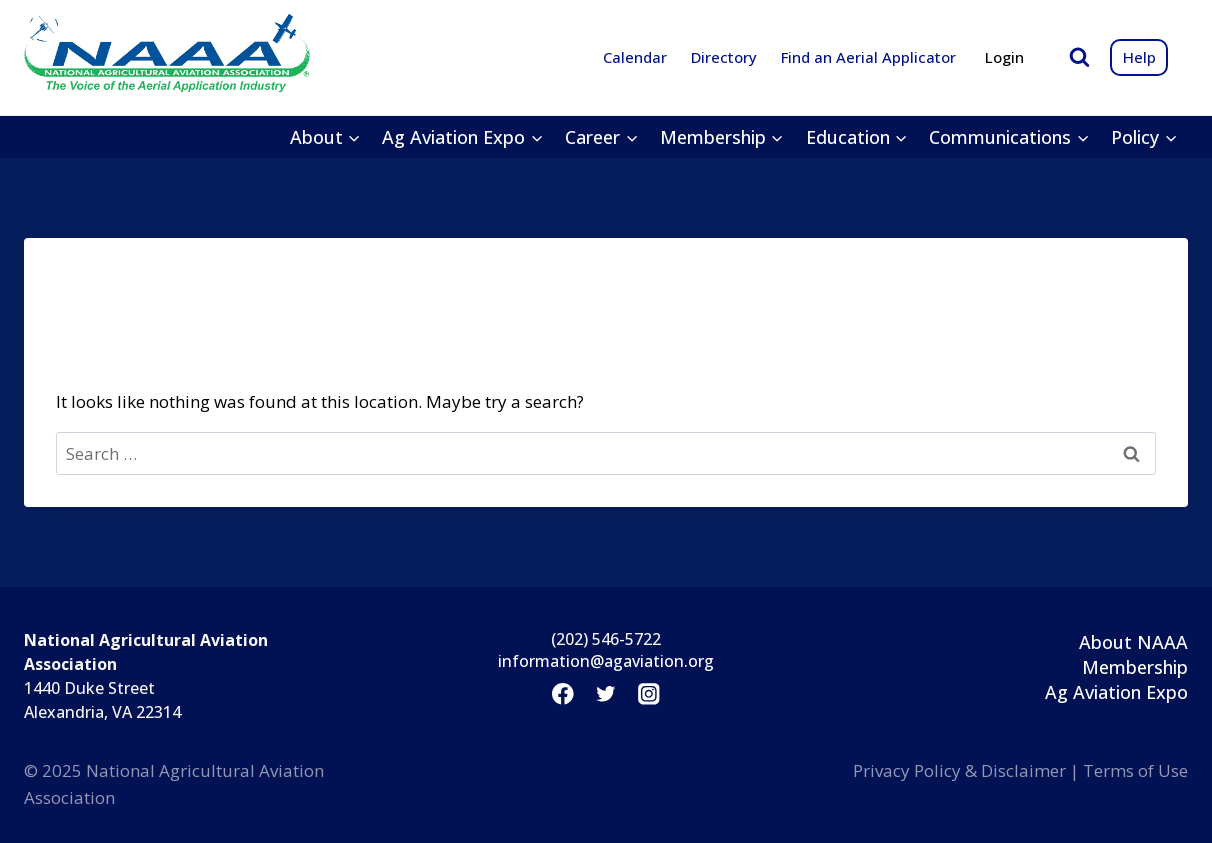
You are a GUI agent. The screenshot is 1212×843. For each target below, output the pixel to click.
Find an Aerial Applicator (868, 57)
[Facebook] (562, 694)
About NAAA (1133, 642)
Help (1139, 57)
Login (1004, 57)
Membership (1135, 667)
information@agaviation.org (606, 661)
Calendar (635, 57)
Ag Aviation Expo (1116, 692)
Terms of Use (1135, 770)
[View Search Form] (1079, 57)
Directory (724, 57)
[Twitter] (605, 694)
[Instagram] (649, 694)
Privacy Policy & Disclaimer (959, 770)
